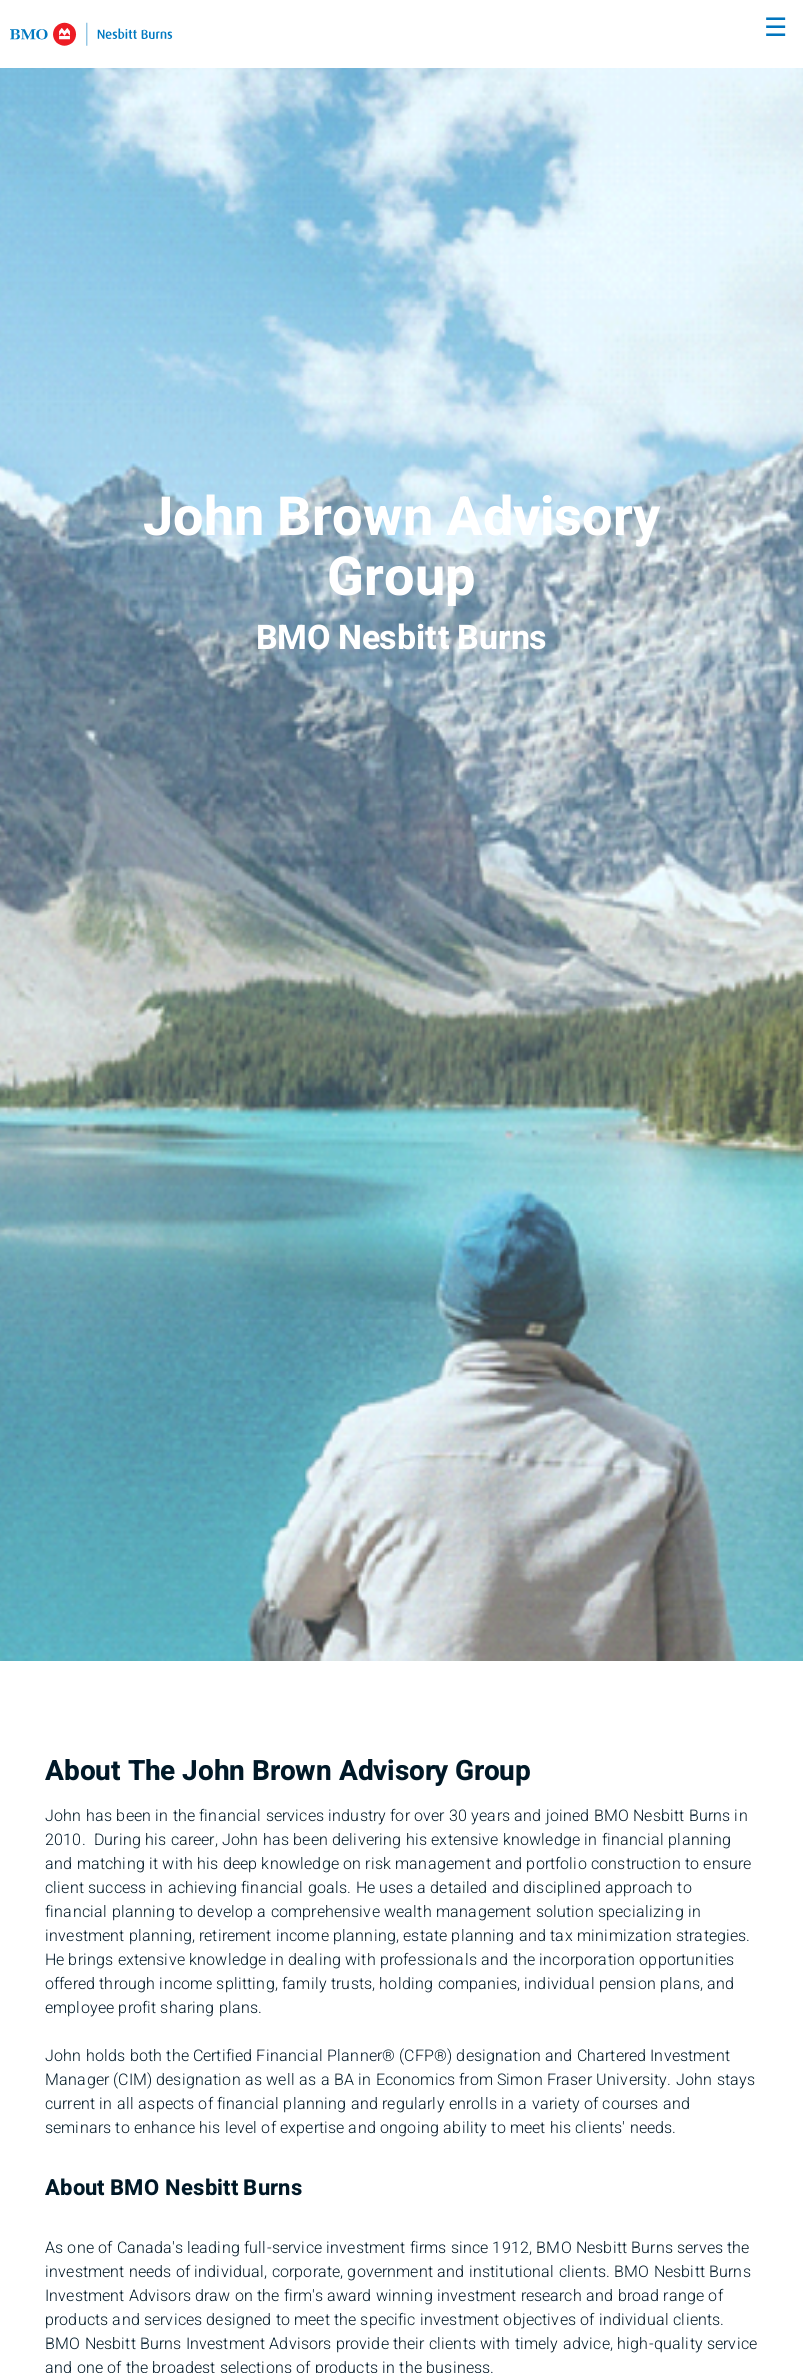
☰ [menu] (775, 28)
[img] (401, 830)
